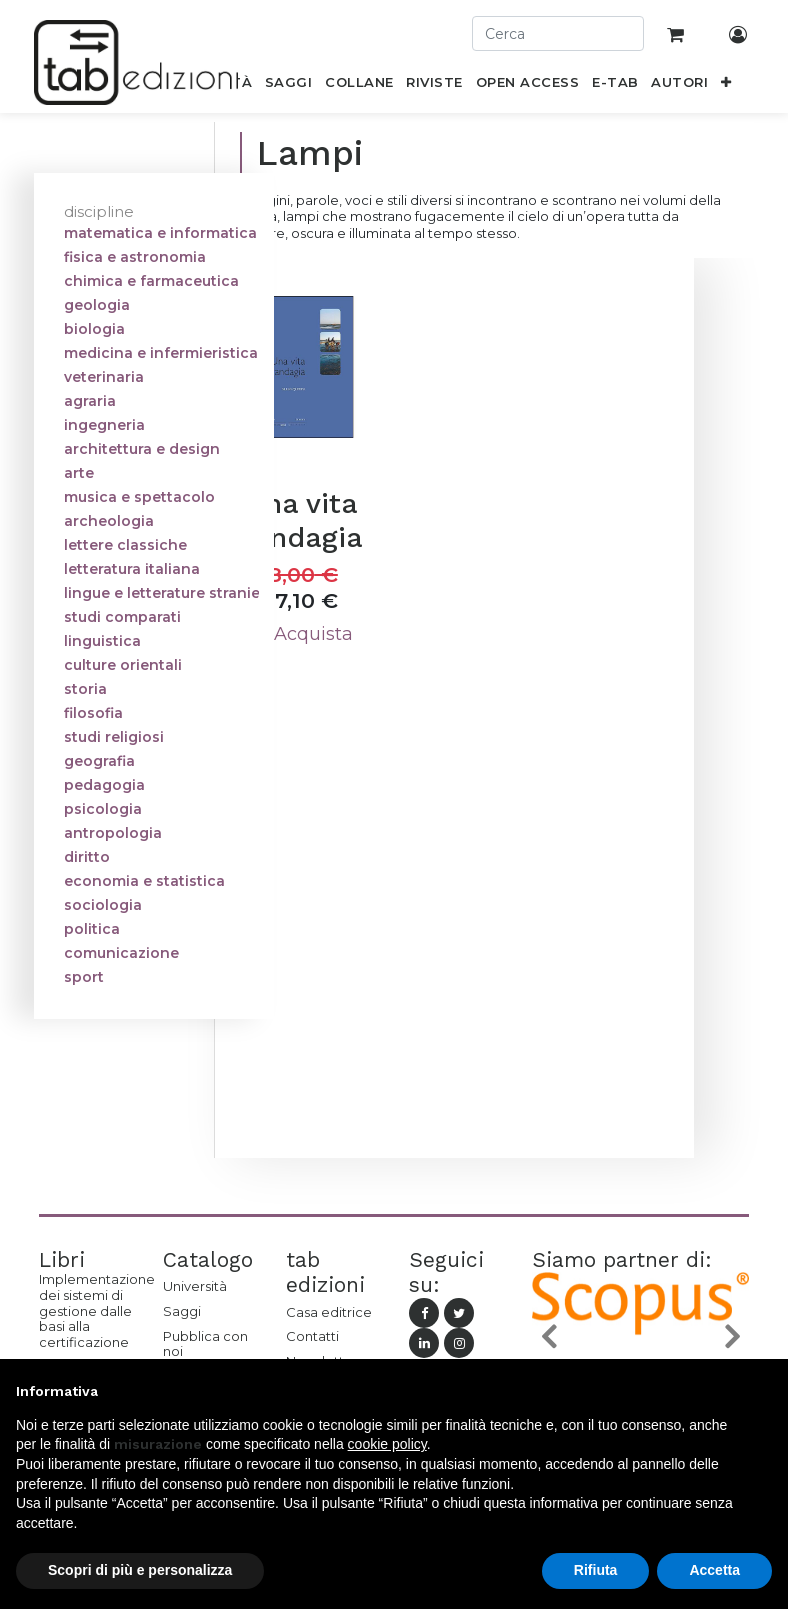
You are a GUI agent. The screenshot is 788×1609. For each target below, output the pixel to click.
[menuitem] (289, 86)
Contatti (312, 1336)
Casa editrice (329, 1312)
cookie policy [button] (387, 1444)
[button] (726, 86)
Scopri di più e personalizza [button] (140, 1570)
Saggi (182, 1311)
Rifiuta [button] (596, 1570)
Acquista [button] (302, 634)
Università (195, 1286)
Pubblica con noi (205, 1344)
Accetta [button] (714, 1570)
